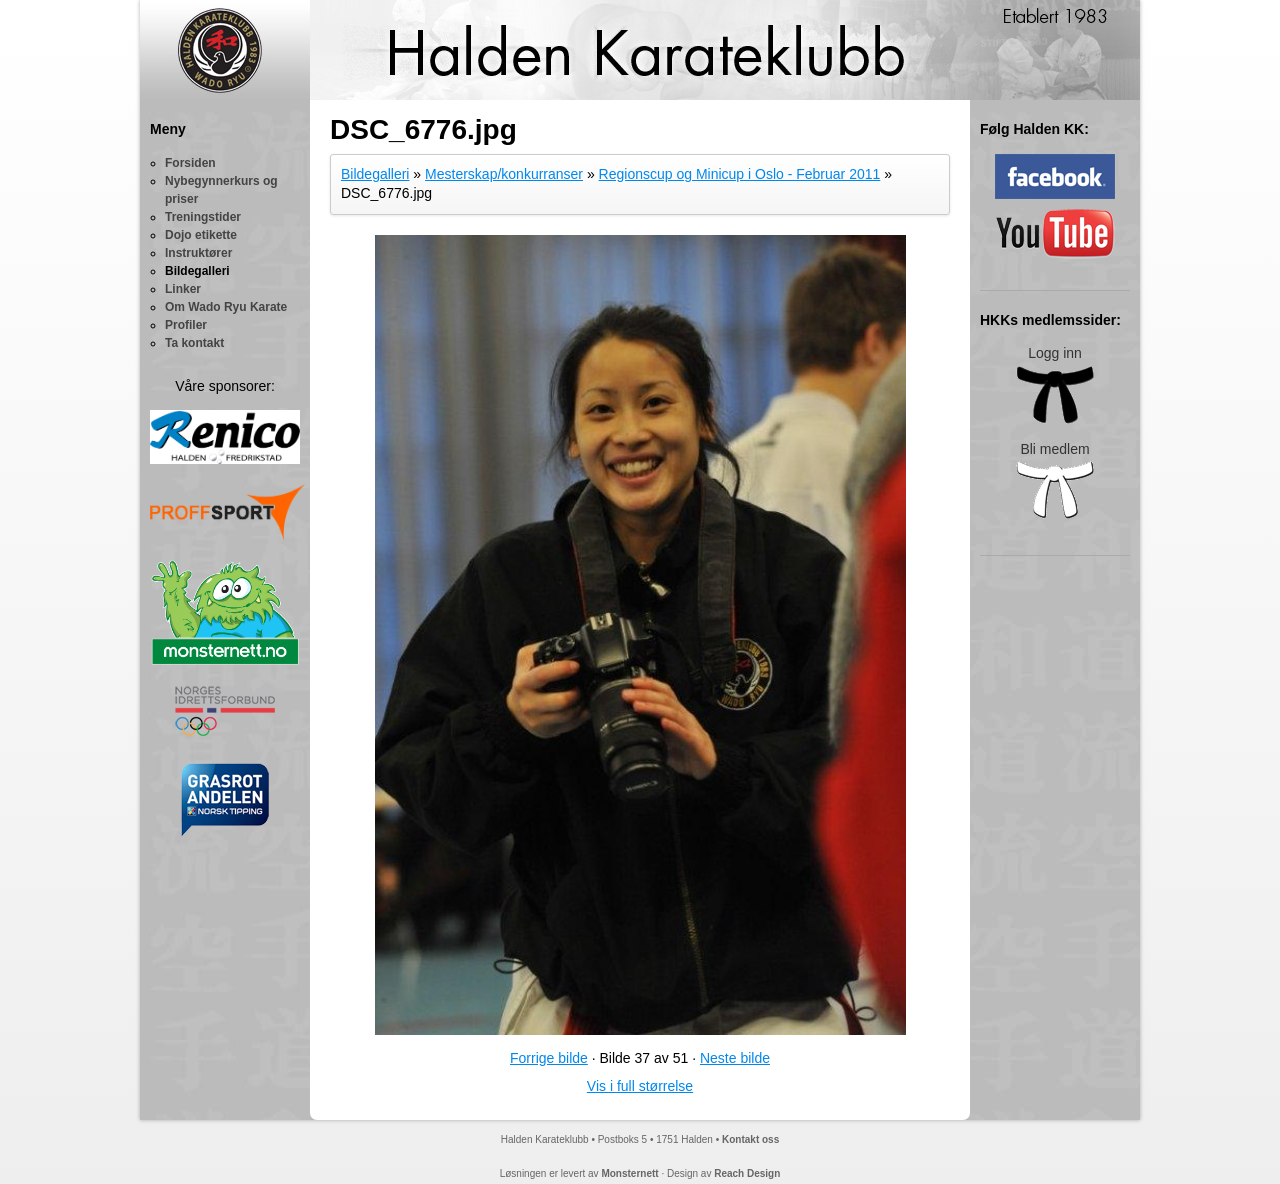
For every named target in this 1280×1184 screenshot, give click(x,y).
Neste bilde (735, 1058)
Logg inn (1055, 384)
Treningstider (203, 217)
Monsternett (629, 1173)
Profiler (186, 325)
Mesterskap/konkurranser (504, 174)
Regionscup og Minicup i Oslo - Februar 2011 (740, 174)
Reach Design (747, 1173)
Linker (183, 289)
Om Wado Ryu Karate (226, 307)
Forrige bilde (549, 1058)
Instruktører (198, 253)
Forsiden (190, 163)
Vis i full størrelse (640, 1086)
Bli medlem (1055, 480)
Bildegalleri (197, 271)
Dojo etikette (201, 235)
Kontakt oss (750, 1139)
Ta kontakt (194, 343)
